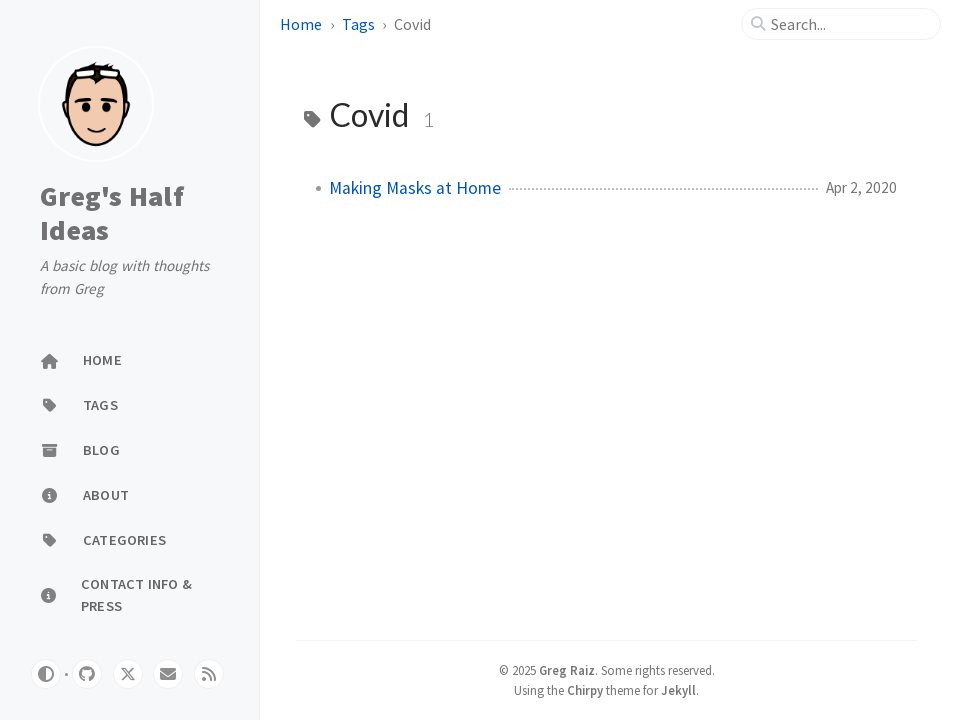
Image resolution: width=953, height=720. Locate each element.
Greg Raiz (567, 670)
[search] (849, 24)
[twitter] (128, 674)
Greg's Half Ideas (112, 213)
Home (301, 24)
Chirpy (585, 690)
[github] (87, 674)
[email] (168, 674)
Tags (358, 24)
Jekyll (678, 690)
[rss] (209, 674)
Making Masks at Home (415, 188)
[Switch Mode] (46, 674)
